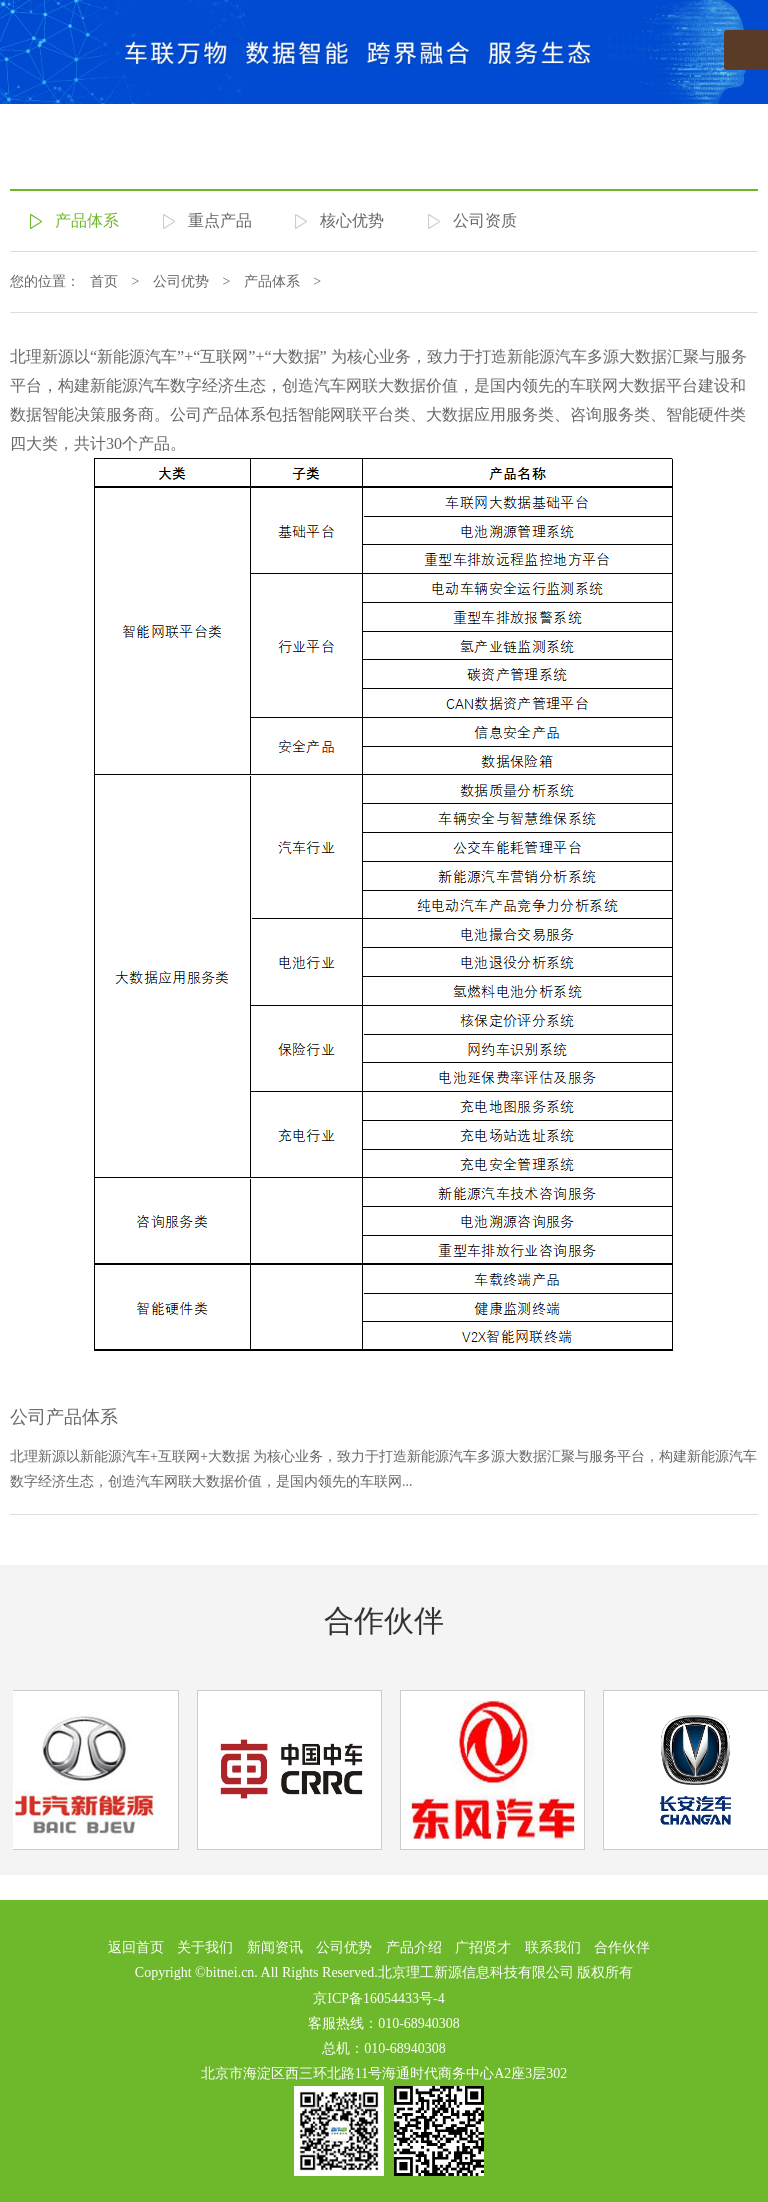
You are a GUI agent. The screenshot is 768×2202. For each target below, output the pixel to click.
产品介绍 (414, 1947)
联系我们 (553, 1947)
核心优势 (352, 220)
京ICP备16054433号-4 (378, 1998)
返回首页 (136, 1947)
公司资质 (485, 220)
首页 (104, 281)
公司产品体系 (64, 1417)
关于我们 (205, 1947)
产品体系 (87, 220)
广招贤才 (483, 1947)
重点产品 (220, 220)
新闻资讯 (275, 1947)
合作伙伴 (384, 1620)
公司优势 (181, 281)
